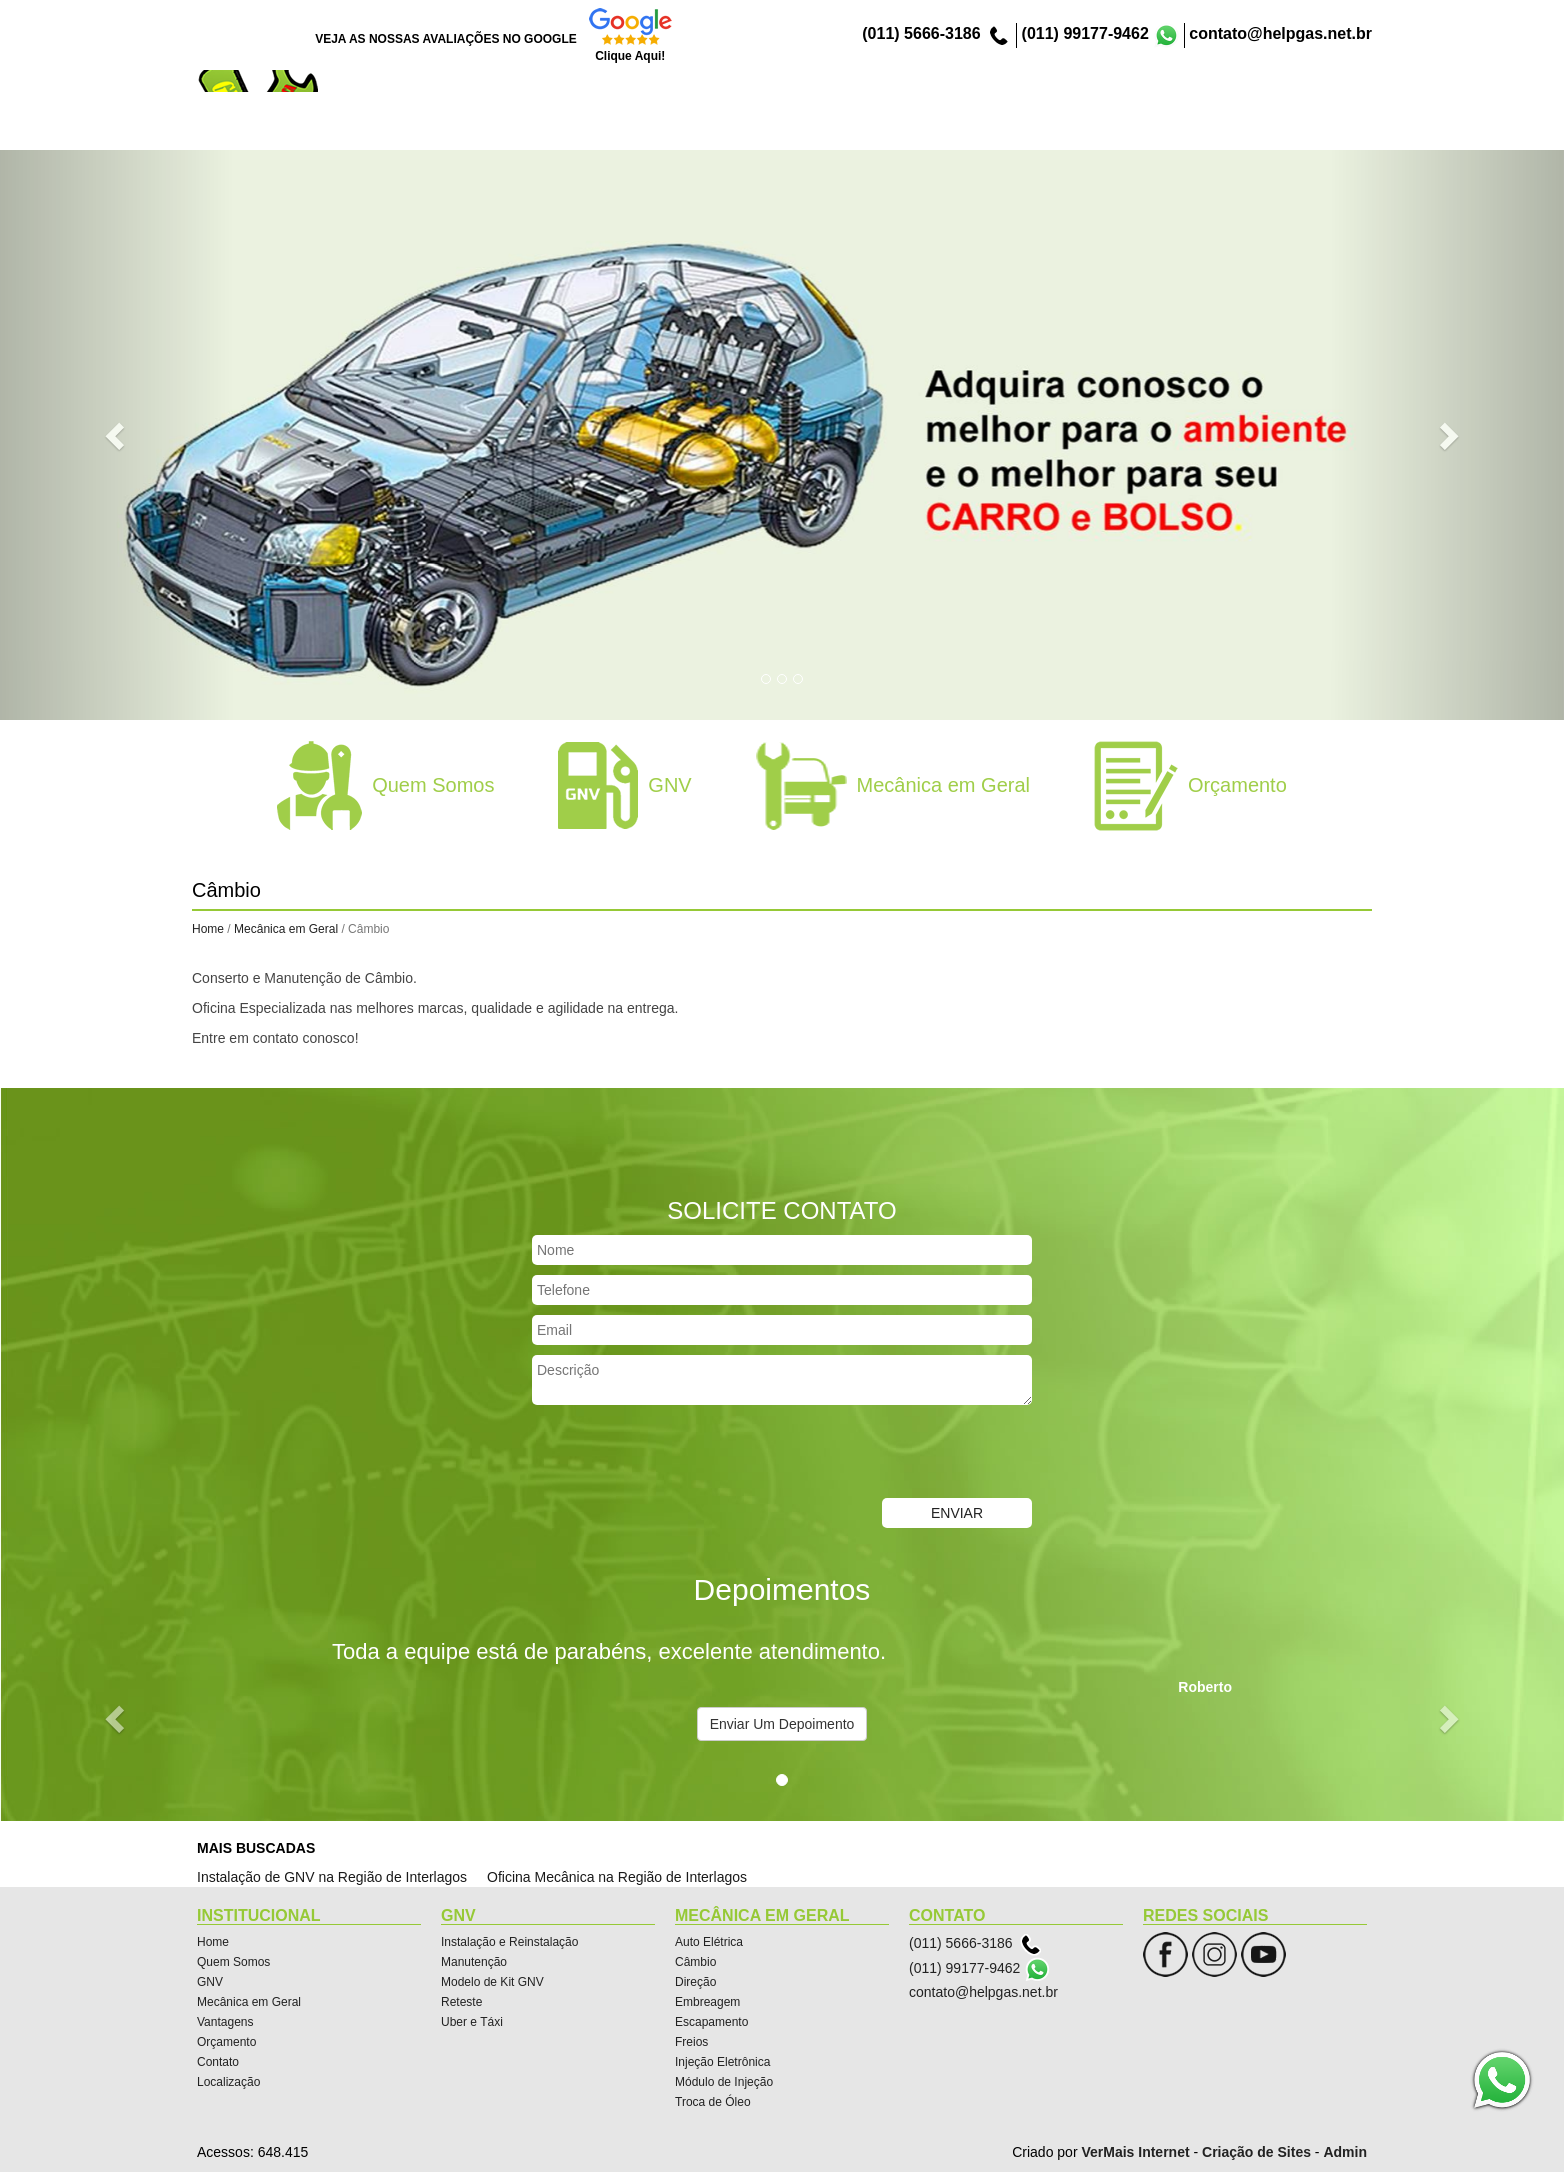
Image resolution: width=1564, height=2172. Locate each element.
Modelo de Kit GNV (492, 1982)
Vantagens (1049, 128)
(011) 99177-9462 (1085, 33)
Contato (1232, 128)
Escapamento (711, 2022)
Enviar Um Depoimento (782, 1724)
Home (651, 128)
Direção (695, 1982)
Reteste (461, 2002)
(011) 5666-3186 (921, 33)
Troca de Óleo (713, 2102)
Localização (1322, 128)
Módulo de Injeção (724, 2082)
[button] (117, 435)
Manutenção (474, 1962)
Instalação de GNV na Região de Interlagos (332, 1877)
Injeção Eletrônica (722, 2062)
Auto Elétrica (709, 1942)
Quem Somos (740, 128)
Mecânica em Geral (926, 128)
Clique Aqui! (630, 56)
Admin (1345, 2152)
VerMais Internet (1135, 2152)
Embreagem (707, 2002)
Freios (691, 2042)
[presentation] (684, 1454)
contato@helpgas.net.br (1280, 33)
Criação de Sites (1256, 2152)
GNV (824, 128)
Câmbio (695, 1962)
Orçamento (1145, 128)
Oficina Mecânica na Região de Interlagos (617, 1877)
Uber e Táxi (472, 2022)
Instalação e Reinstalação (509, 1942)
